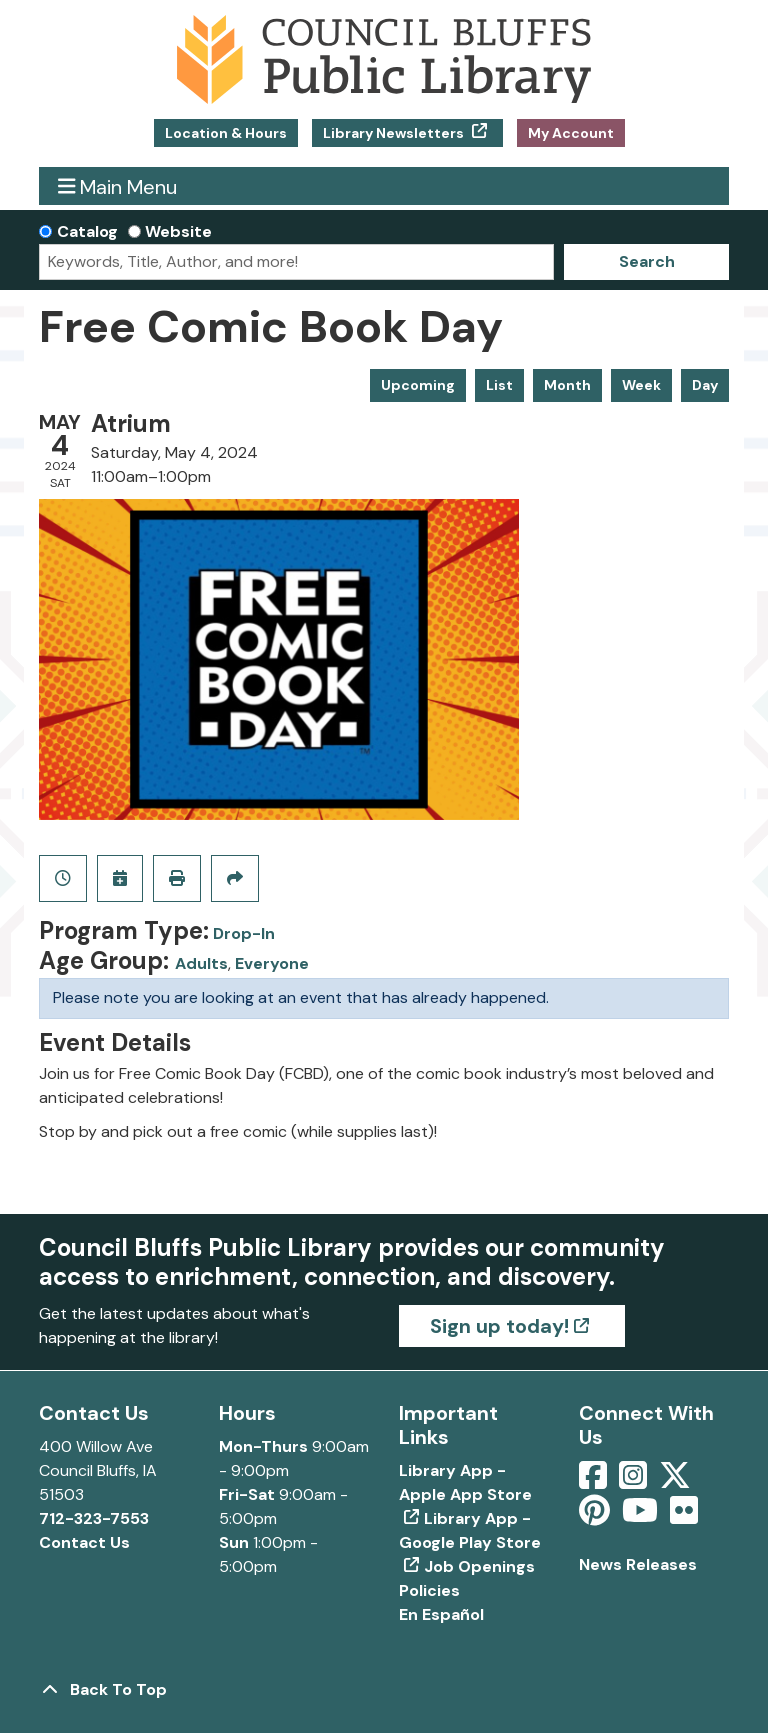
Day (705, 385)
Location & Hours (226, 133)
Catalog (87, 231)
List (499, 385)
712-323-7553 (94, 1518)
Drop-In (244, 933)
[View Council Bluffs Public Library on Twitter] (677, 1481)
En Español (441, 1614)
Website (178, 231)
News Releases (638, 1564)
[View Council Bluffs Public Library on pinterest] (596, 1516)
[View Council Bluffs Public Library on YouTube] (642, 1516)
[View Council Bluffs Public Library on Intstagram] (635, 1481)
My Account (571, 133)
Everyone (272, 963)
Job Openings (479, 1566)
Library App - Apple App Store (465, 1482)
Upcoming (418, 385)
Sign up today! (499, 1326)
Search (647, 261)
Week (641, 385)
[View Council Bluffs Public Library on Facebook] (595, 1481)
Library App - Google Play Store (470, 1530)
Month (567, 385)
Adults (201, 963)
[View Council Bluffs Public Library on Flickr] (684, 1516)
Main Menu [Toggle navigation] (118, 186)
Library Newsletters (395, 133)
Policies (429, 1590)
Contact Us (84, 1542)
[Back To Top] (384, 1690)
